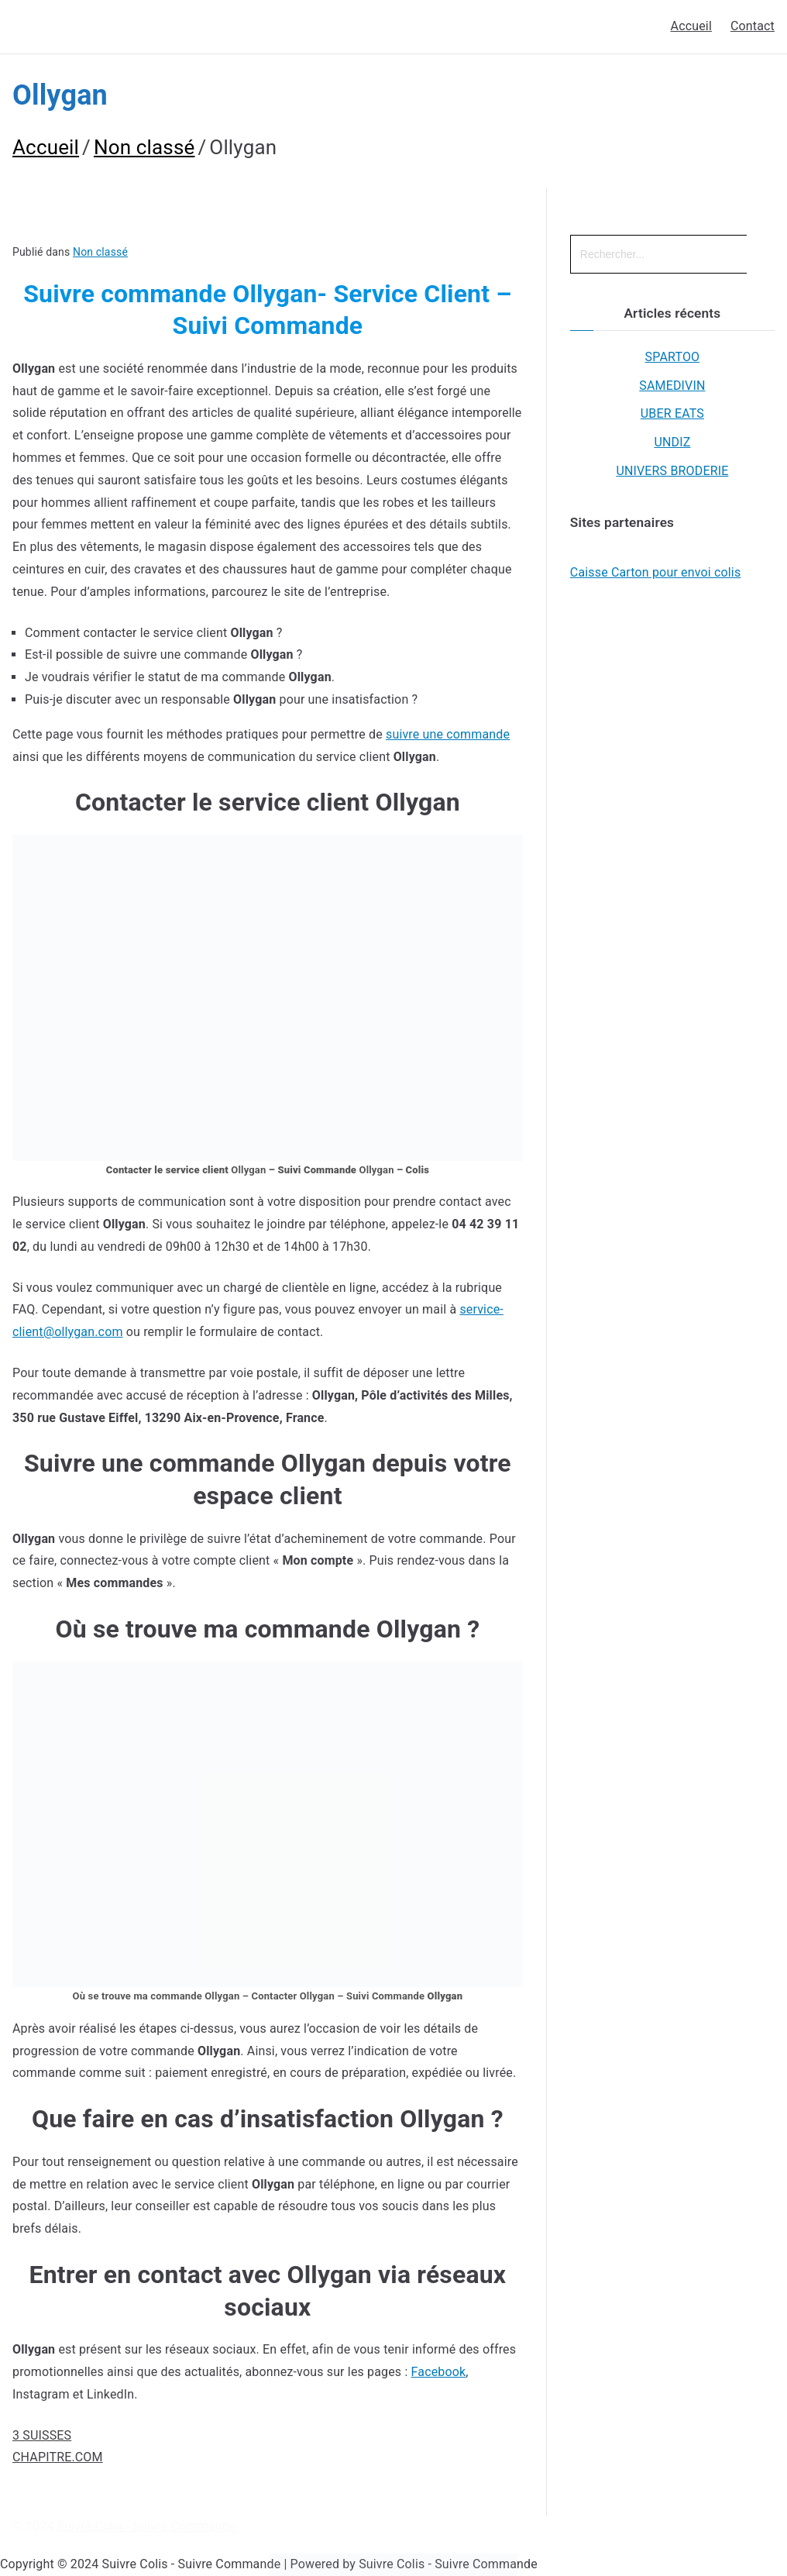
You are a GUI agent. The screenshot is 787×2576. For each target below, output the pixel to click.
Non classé (100, 252)
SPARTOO (672, 357)
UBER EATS (672, 413)
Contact (752, 26)
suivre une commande (448, 734)
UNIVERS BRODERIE (672, 470)
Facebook (438, 2371)
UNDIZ (672, 442)
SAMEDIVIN (672, 385)
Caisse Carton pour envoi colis (655, 572)
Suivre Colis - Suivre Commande (146, 2526)
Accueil (691, 26)
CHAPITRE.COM (57, 2457)
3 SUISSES (41, 2435)
